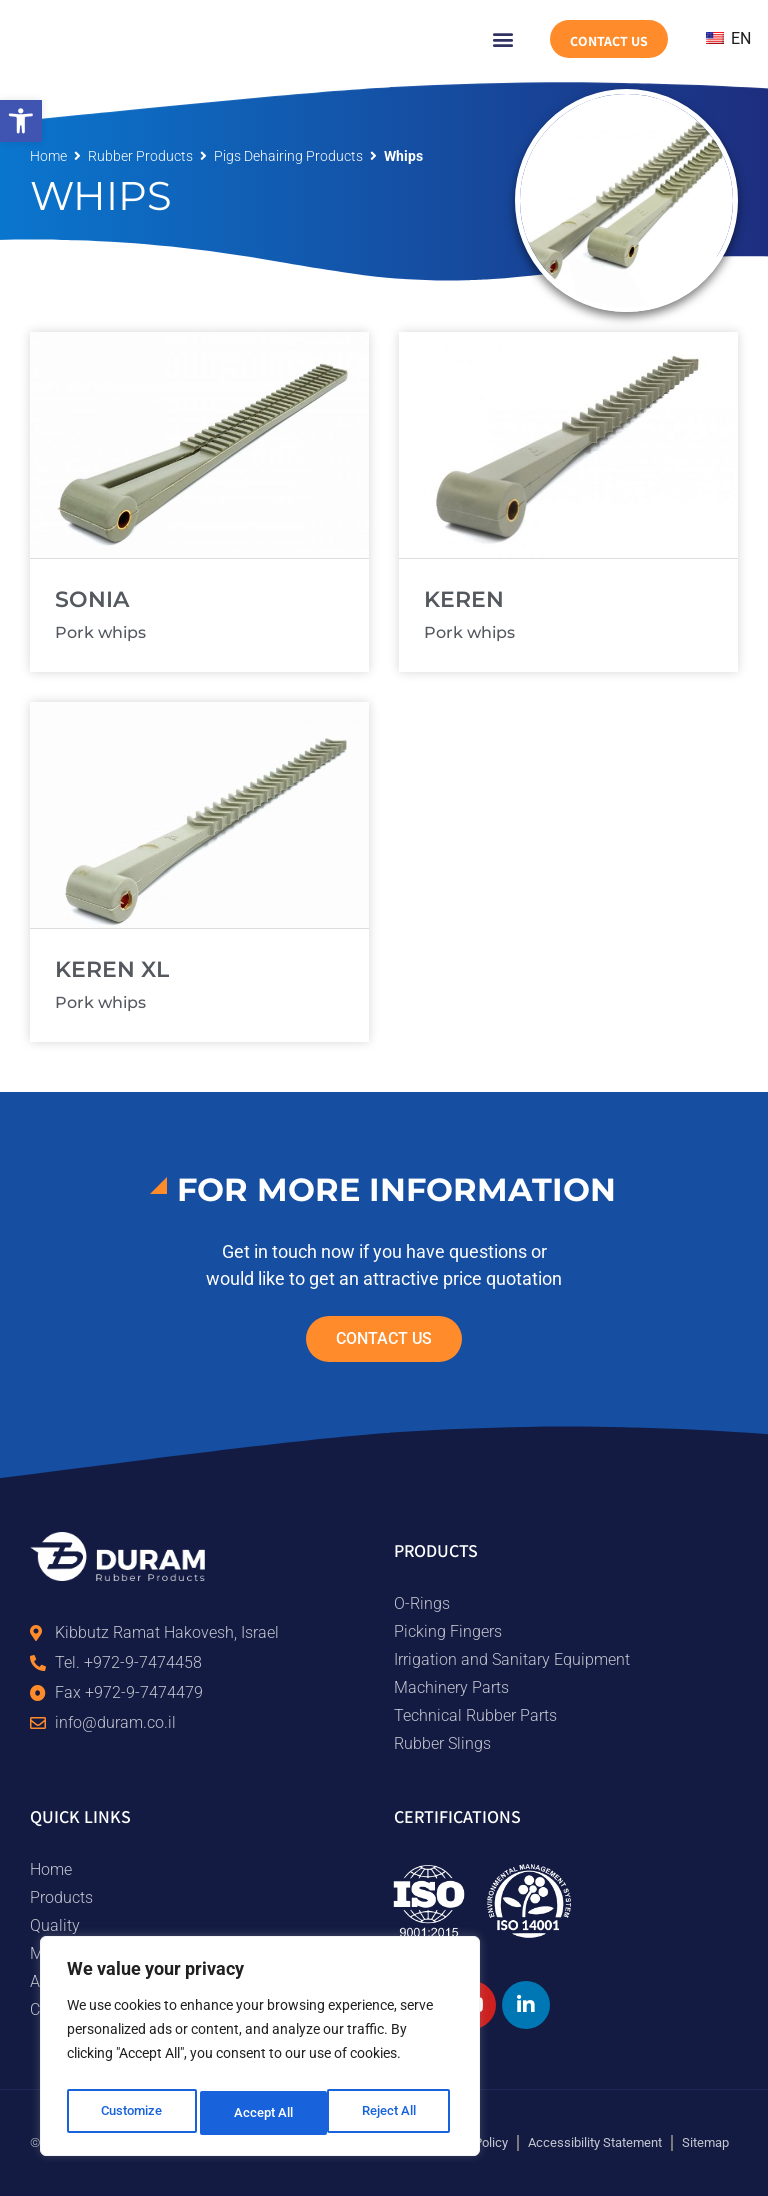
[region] (260, 2051)
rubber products (140, 156)
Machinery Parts (451, 1687)
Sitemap (705, 2142)
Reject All (262, 2113)
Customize (131, 2113)
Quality (55, 1925)
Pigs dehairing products (288, 156)
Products (61, 1897)
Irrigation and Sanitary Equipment (512, 1659)
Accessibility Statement (595, 2142)
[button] (21, 121)
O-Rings (422, 1603)
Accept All (392, 2113)
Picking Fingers (448, 1631)
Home (48, 156)
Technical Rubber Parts (475, 1715)
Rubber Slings (442, 1743)
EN (728, 38)
